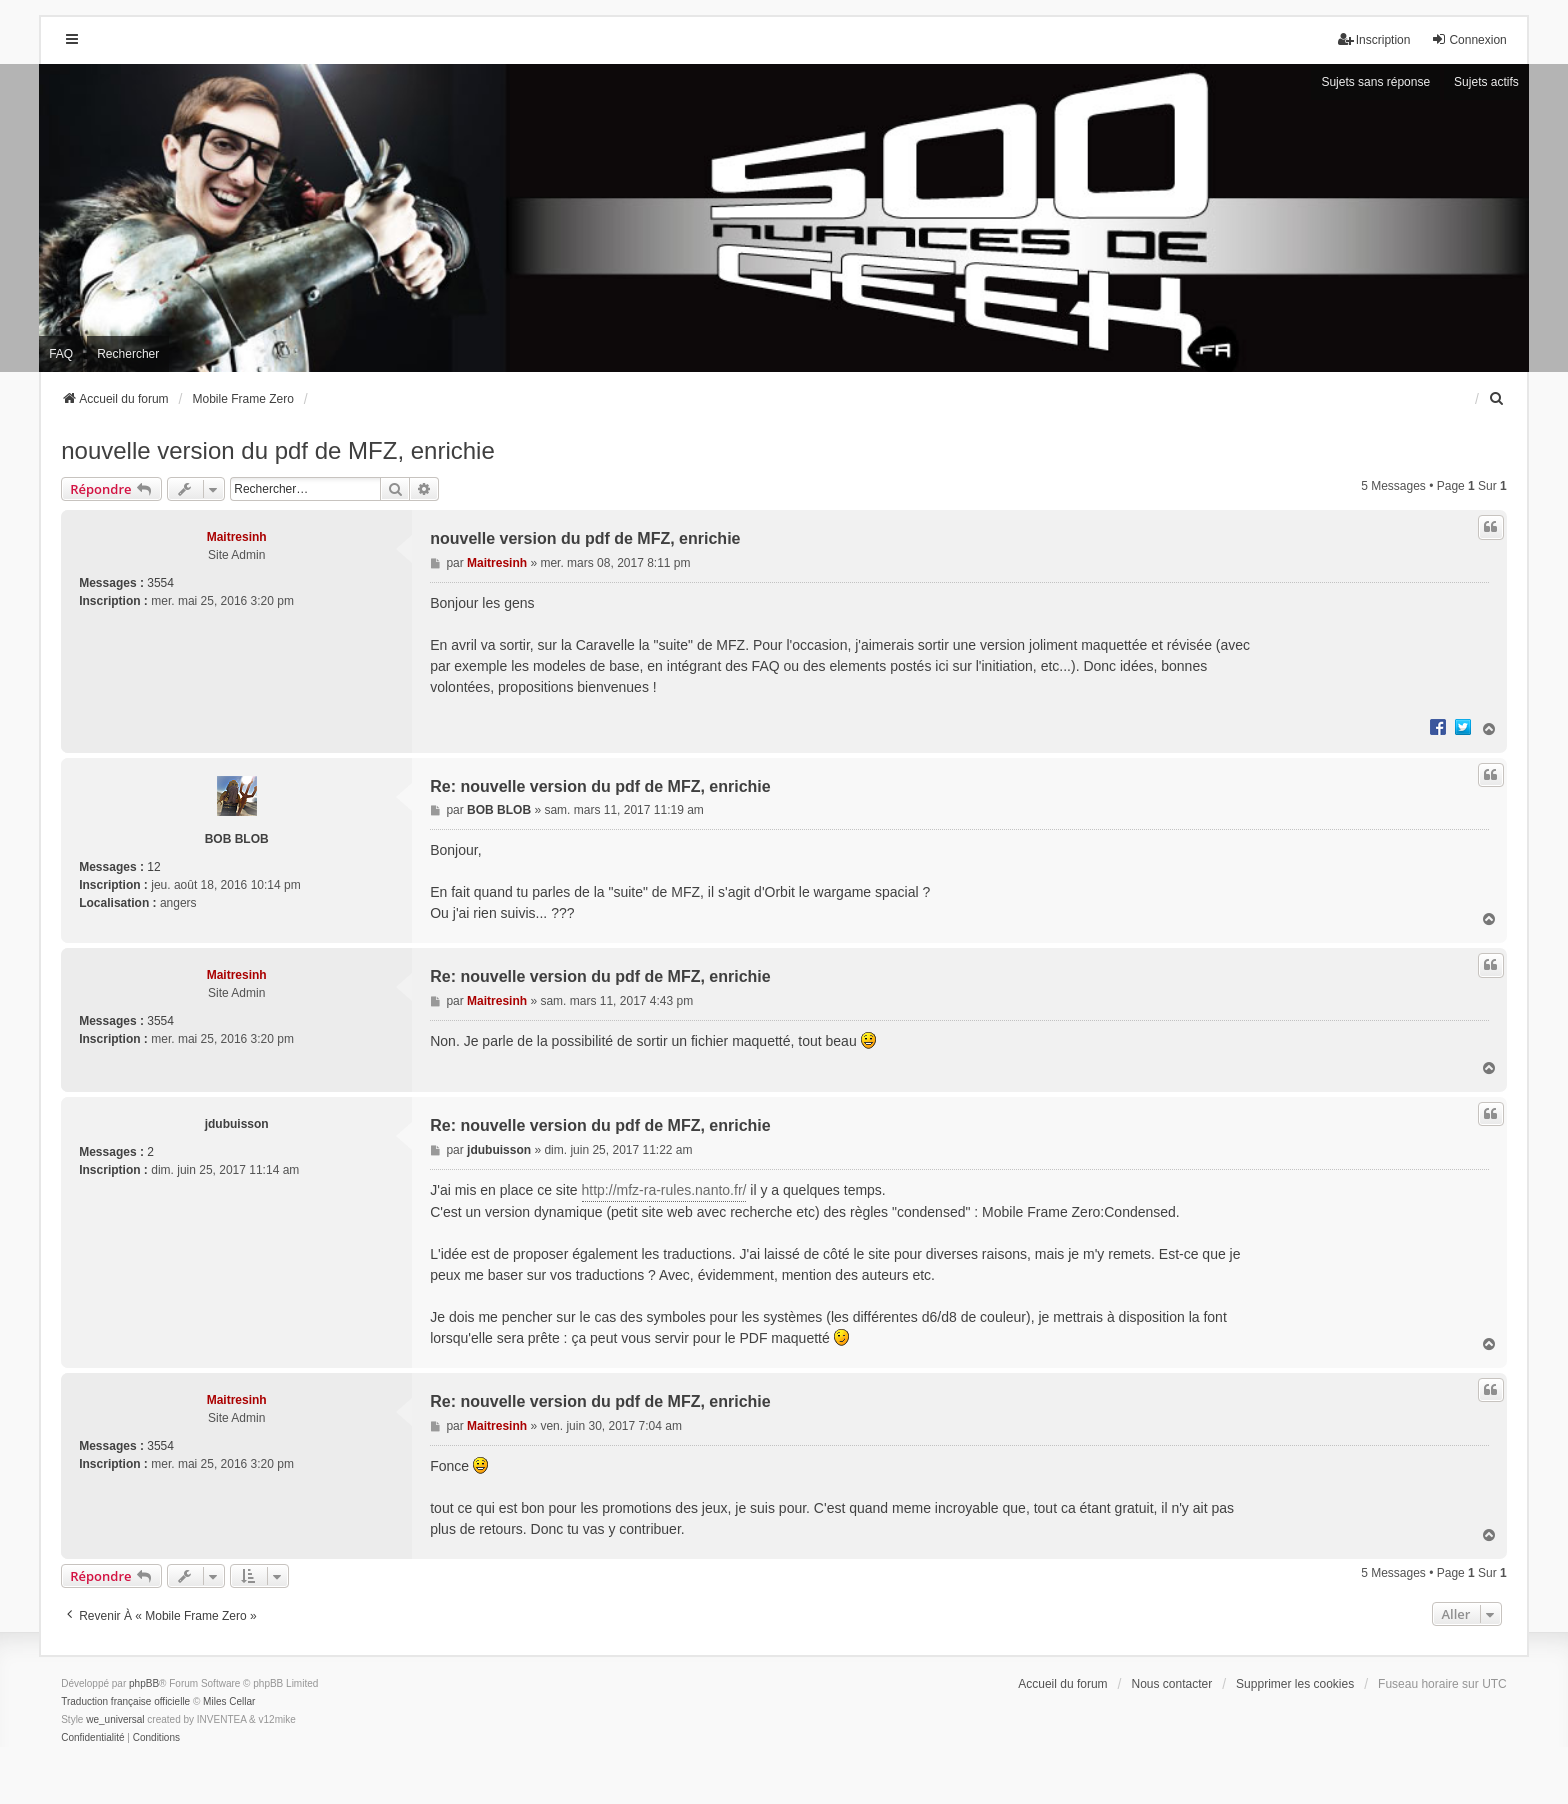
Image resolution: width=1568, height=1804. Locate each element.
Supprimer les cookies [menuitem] (1295, 1684)
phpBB (144, 1683)
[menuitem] (1498, 399)
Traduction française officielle (125, 1701)
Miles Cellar (229, 1701)
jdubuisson (237, 1124)
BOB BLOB (237, 839)
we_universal (115, 1719)
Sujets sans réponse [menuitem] (1375, 82)
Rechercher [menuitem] (128, 354)
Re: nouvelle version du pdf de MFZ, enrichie (600, 786)
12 (153, 867)
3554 (160, 583)
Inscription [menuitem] (1374, 39)
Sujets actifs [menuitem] (1486, 82)
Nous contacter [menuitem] (1172, 1684)
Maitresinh (237, 537)
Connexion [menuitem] (1468, 39)
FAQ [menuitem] (61, 354)
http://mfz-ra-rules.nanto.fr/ (664, 1190)
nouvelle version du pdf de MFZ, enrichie (278, 450)
